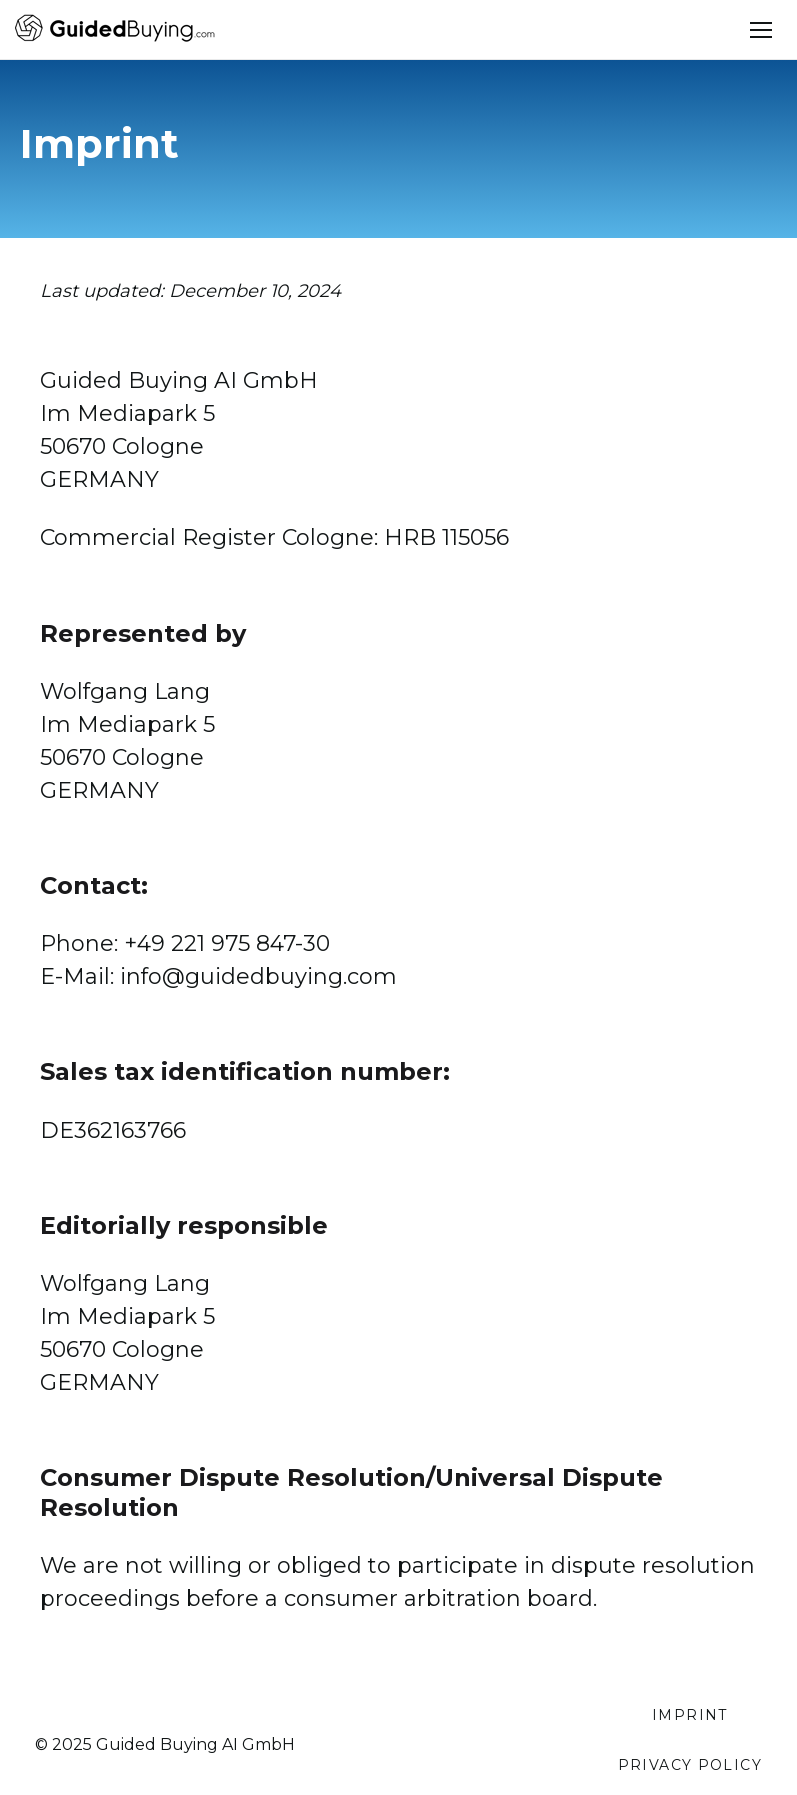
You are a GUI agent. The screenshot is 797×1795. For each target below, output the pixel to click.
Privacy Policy (690, 1765)
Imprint (690, 1715)
